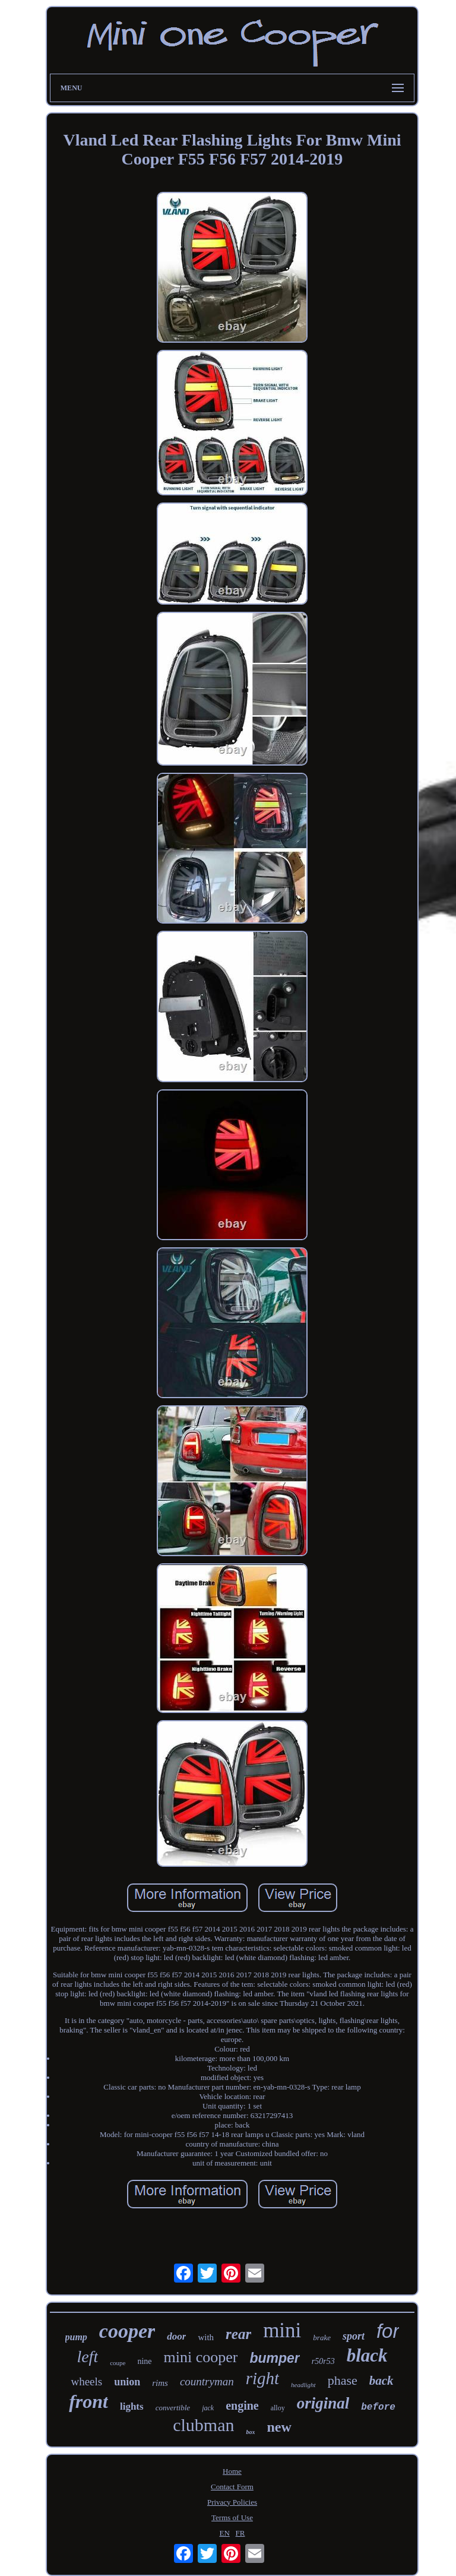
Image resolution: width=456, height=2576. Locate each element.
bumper (274, 2358)
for (388, 2331)
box (250, 2432)
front (88, 2401)
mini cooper (201, 2357)
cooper (127, 2331)
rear (238, 2334)
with (206, 2337)
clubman (203, 2425)
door (176, 2336)
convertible (173, 2407)
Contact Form (232, 2486)
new (279, 2427)
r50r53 (323, 2361)
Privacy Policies (232, 2502)
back (381, 2380)
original (323, 2403)
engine (242, 2405)
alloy (278, 2408)
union (127, 2382)
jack (208, 2408)
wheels (86, 2381)
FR (240, 2532)
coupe (117, 2362)
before (378, 2407)
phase (342, 2380)
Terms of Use (232, 2517)
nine (144, 2361)
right (262, 2378)
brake (322, 2337)
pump (76, 2337)
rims (160, 2383)
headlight (303, 2384)
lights (132, 2406)
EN (224, 2532)
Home (232, 2471)
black (367, 2355)
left (87, 2356)
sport (354, 2336)
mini (282, 2330)
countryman (207, 2381)
